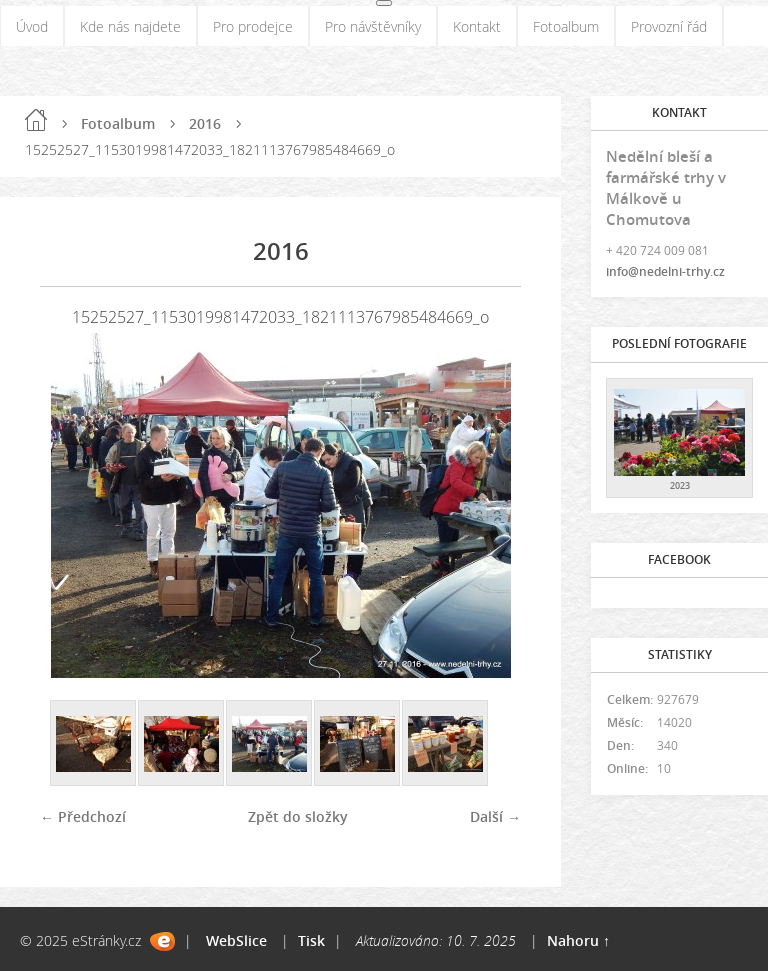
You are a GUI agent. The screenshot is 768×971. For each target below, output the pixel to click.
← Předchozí (83, 816)
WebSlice (236, 940)
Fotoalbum (566, 26)
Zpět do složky (298, 816)
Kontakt (477, 26)
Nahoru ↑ (578, 940)
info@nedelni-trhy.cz (665, 271)
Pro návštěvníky (373, 26)
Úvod (32, 26)
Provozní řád (669, 26)
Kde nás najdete (130, 26)
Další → (495, 816)
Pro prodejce (253, 26)
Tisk (311, 940)
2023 (680, 485)
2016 (205, 123)
